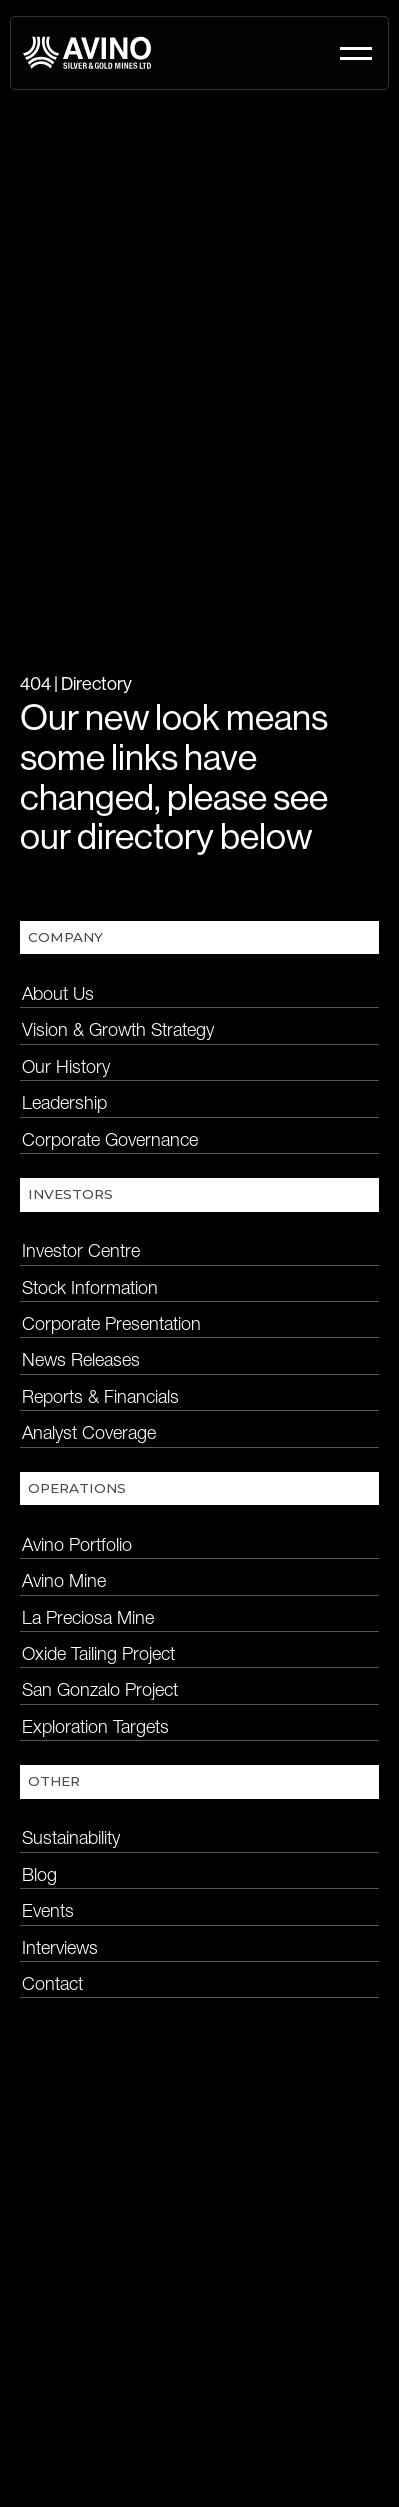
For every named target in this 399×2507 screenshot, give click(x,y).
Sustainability (71, 1837)
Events (48, 1910)
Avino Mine (64, 1580)
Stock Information (90, 1287)
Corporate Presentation (111, 1323)
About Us (58, 993)
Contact (52, 1983)
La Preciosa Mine (88, 1617)
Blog (39, 1874)
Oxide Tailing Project (98, 1653)
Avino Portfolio (77, 1544)
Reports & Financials (100, 1396)
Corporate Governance (110, 1139)
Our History (66, 1066)
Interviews (60, 1947)
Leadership (64, 1102)
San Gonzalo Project (100, 1689)
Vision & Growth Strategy (118, 1029)
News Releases (81, 1359)
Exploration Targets (95, 1726)
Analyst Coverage (89, 1432)
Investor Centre (81, 1250)
